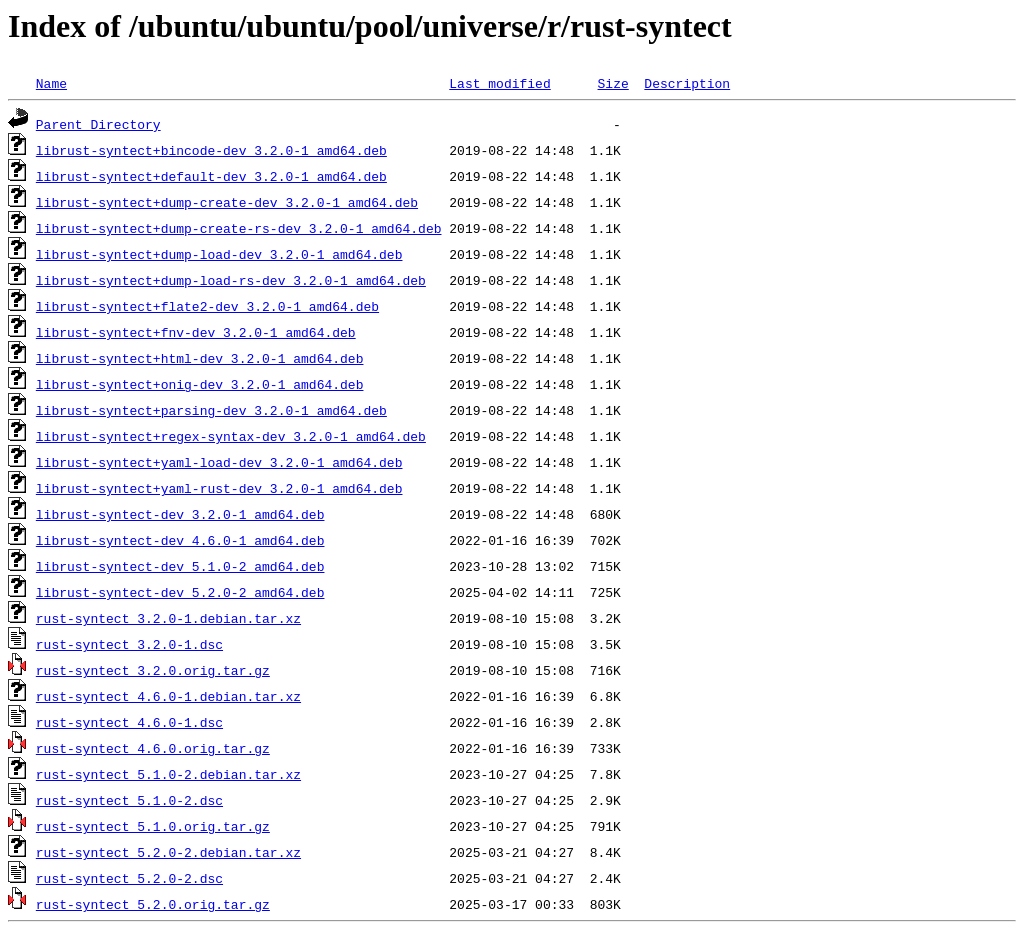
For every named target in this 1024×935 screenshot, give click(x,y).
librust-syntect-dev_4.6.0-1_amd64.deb (180, 540)
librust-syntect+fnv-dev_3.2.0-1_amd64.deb (196, 332)
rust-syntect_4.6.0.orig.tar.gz (153, 748)
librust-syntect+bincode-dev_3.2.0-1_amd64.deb (211, 150)
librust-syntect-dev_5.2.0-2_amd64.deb (180, 592)
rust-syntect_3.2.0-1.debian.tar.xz (168, 618)
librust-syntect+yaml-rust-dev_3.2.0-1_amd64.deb (219, 488)
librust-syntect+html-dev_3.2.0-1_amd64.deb (200, 358)
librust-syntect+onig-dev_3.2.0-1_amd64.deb (200, 384)
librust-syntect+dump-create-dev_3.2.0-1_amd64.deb (227, 202)
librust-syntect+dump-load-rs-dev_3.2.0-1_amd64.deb (231, 280)
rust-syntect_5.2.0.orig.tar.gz (153, 904)
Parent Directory (98, 124)
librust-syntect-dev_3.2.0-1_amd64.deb (180, 514)
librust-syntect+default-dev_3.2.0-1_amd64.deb (211, 176)
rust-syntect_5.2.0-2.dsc (129, 878)
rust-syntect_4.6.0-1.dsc (129, 722)
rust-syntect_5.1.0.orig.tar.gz (153, 826)
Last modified (499, 83)
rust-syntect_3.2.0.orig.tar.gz (153, 670)
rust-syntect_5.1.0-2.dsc (129, 800)
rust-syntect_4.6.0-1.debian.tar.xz (168, 696)
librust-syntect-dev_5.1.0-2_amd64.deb (180, 566)
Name (51, 83)
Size (612, 83)
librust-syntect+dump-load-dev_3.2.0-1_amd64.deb (219, 254)
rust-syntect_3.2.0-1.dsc (129, 644)
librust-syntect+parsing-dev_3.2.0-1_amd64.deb (211, 410)
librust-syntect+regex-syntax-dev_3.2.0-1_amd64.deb (231, 436)
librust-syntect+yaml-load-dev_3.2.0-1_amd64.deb (219, 462)
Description (687, 83)
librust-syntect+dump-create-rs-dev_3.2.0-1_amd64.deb (239, 228)
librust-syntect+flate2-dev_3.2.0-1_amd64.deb (207, 306)
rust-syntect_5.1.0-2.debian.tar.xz (168, 774)
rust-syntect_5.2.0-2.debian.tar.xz (168, 852)
